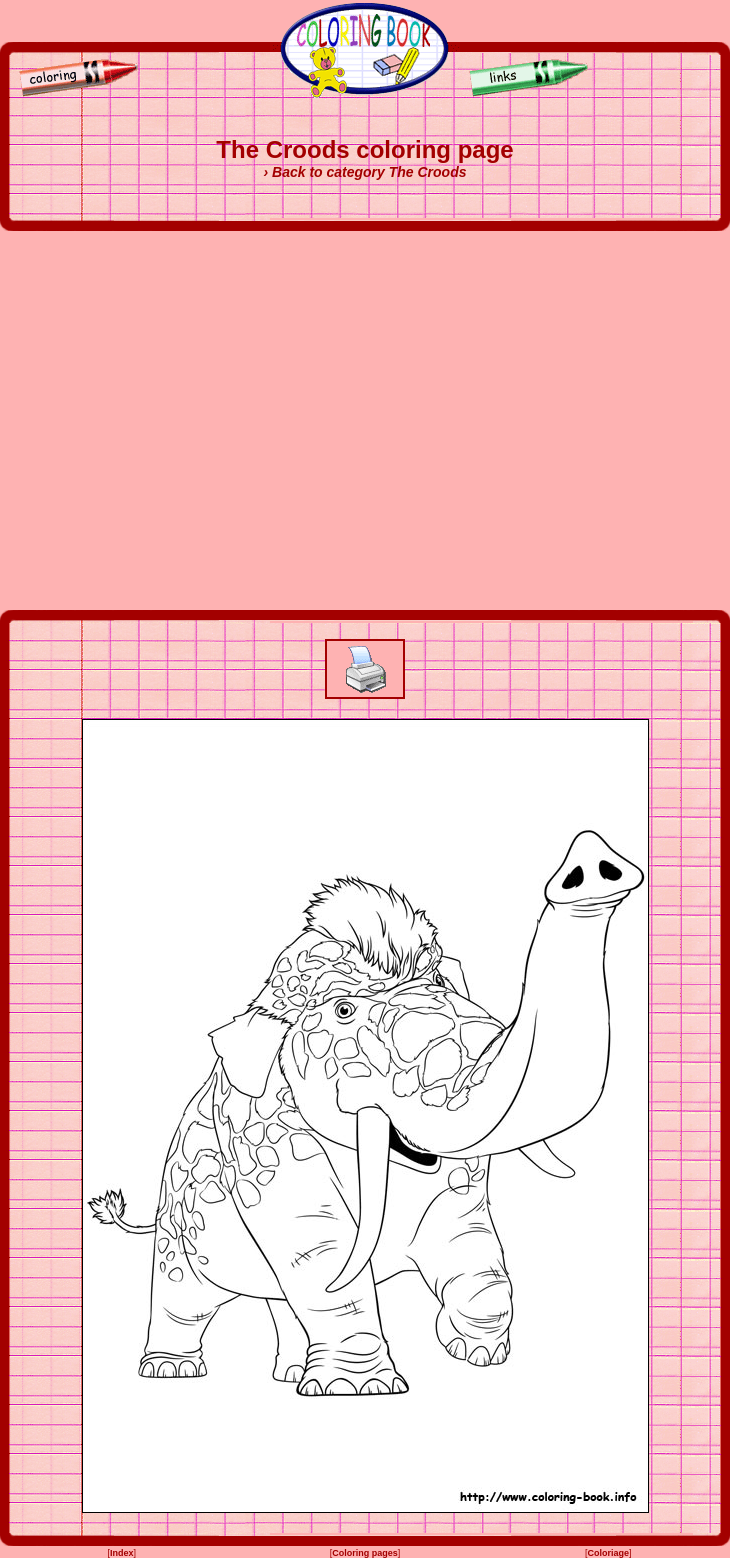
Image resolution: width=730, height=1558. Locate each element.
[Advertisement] (187, 420)
